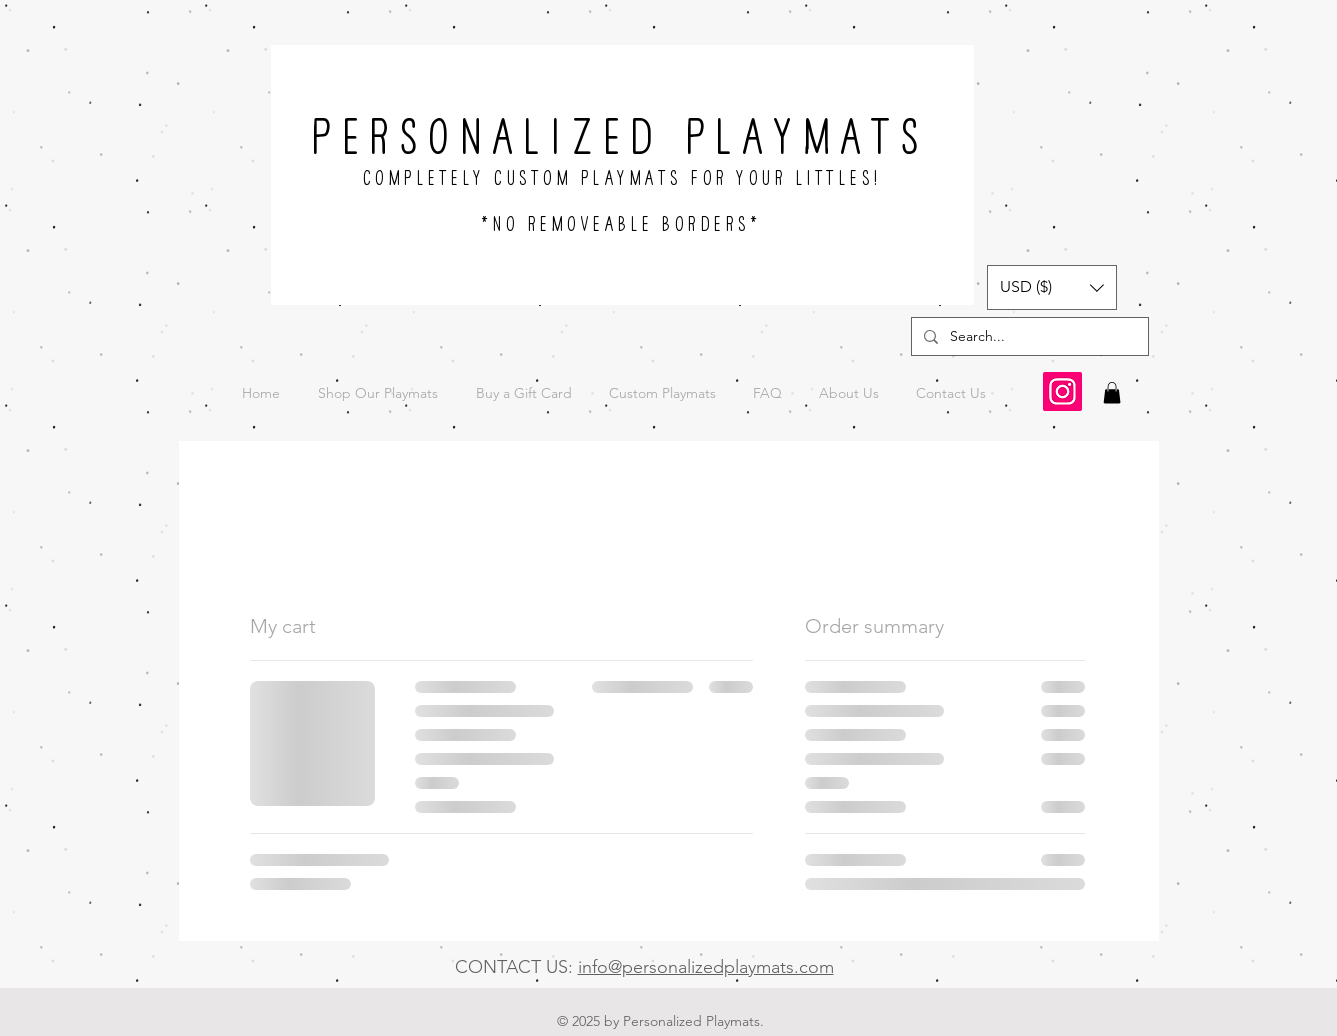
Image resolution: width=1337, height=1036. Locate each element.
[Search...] (1028, 336)
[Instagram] (1062, 391)
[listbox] (1052, 287)
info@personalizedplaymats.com (706, 967)
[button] (1052, 287)
